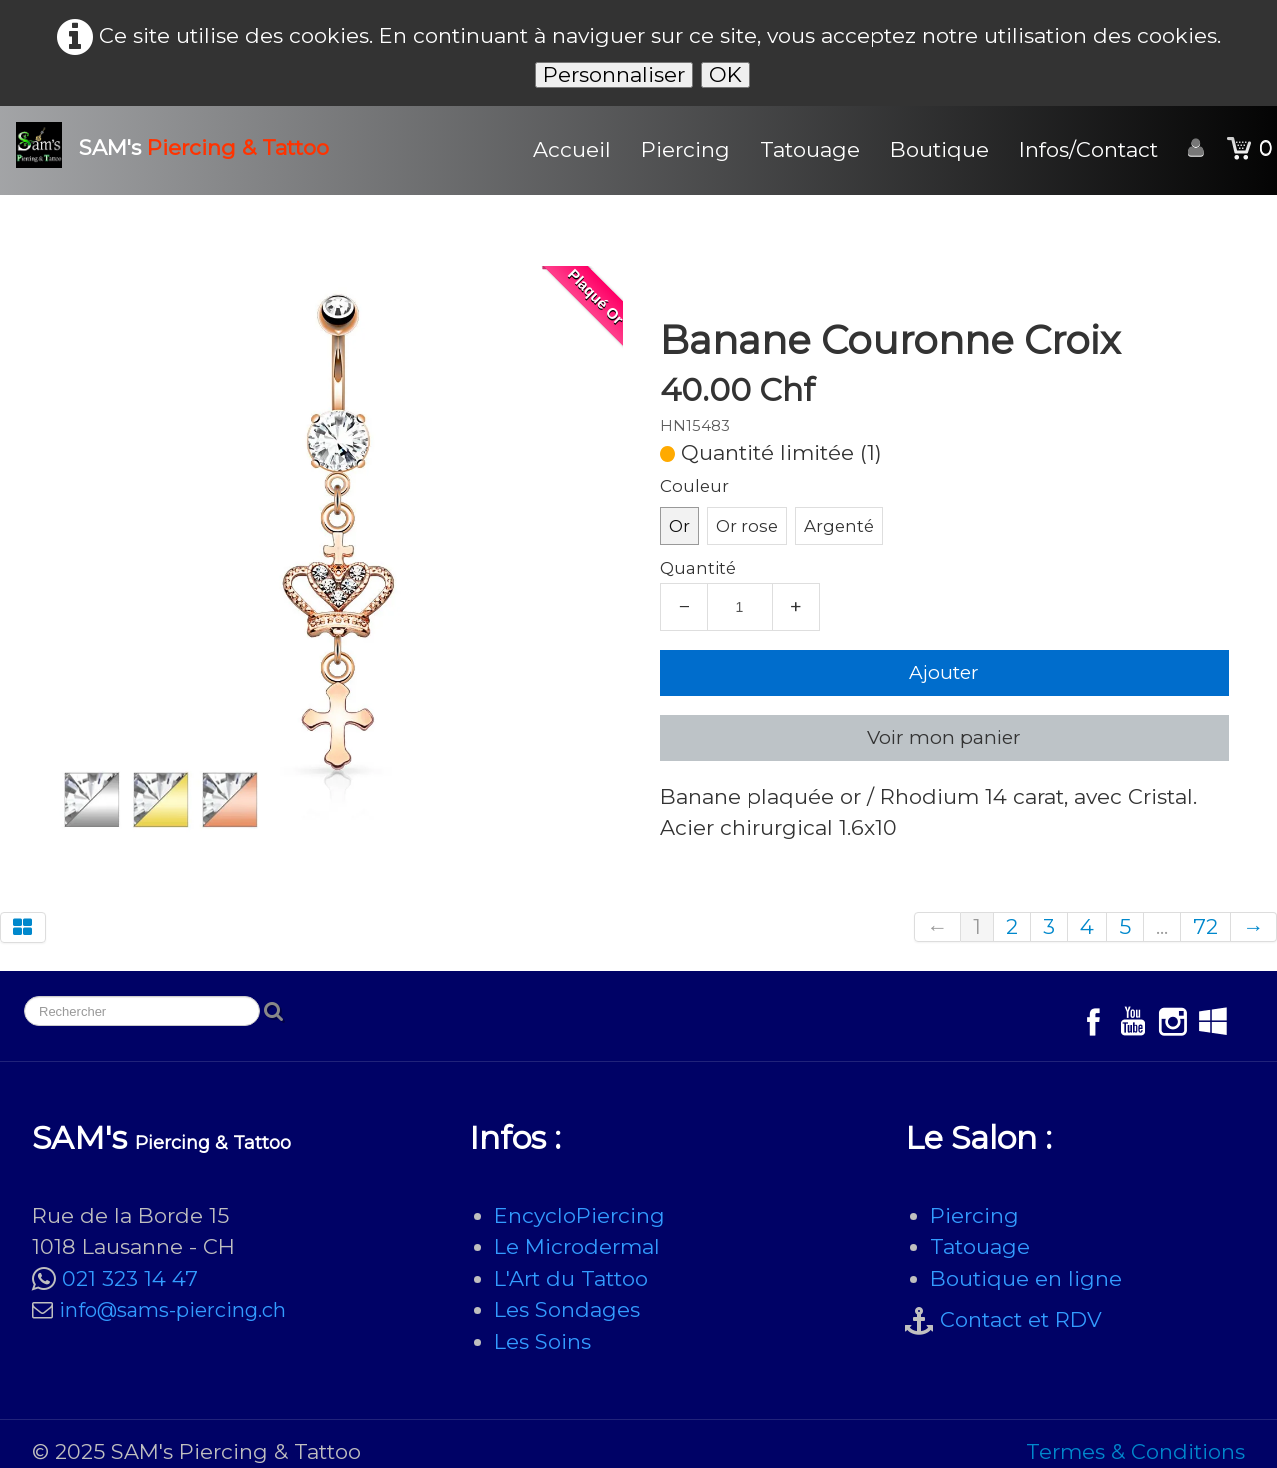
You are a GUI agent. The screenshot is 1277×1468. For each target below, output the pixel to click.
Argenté (839, 526)
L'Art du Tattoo (571, 1278)
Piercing (685, 149)
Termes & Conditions (1135, 1451)
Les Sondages (567, 1309)
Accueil (572, 149)
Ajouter (944, 672)
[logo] (180, 145)
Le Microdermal (577, 1246)
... (1162, 926)
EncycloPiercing (579, 1215)
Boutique (939, 149)
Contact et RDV (1021, 1319)
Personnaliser (614, 74)
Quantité (698, 568)
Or (679, 526)
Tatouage (810, 149)
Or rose (747, 526)
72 (1205, 926)
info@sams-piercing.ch (172, 1310)
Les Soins (542, 1341)
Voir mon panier (944, 737)
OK (725, 74)
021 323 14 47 (130, 1278)
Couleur (694, 486)
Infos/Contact (1088, 149)
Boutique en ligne (1026, 1278)
